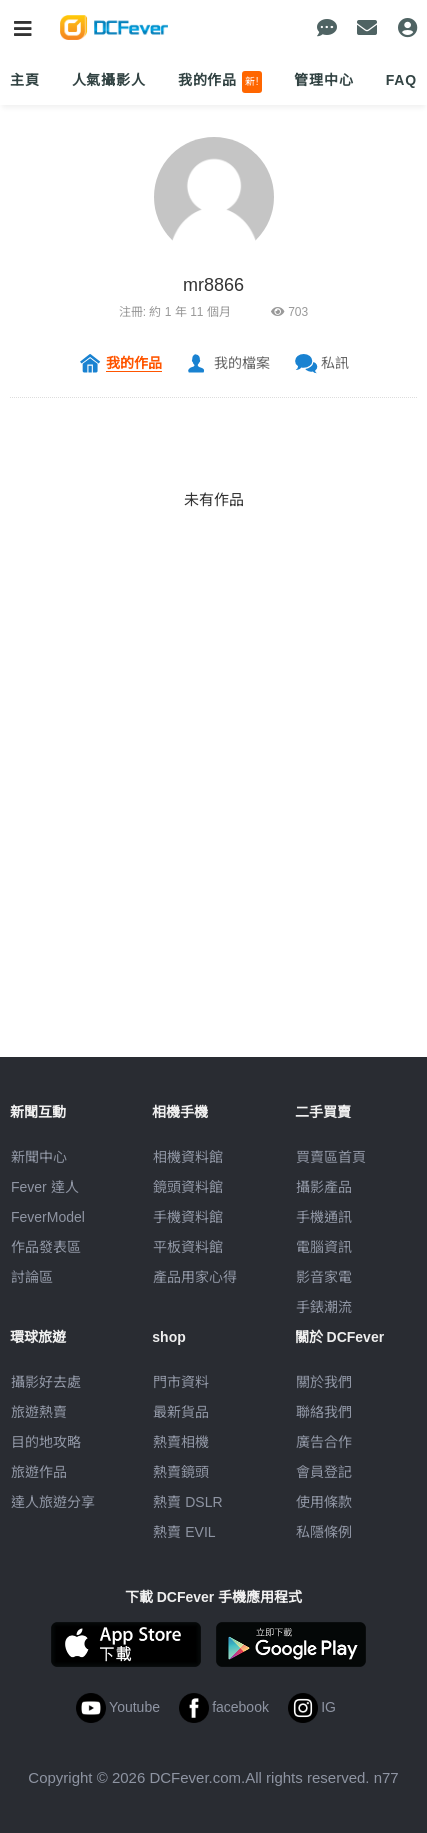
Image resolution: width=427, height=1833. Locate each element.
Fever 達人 (45, 1187)
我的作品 (220, 82)
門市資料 (181, 1382)
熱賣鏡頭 (181, 1472)
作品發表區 (46, 1247)
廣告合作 (324, 1442)
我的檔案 (242, 363)
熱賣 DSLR (187, 1502)
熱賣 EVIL (184, 1532)
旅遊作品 (39, 1472)
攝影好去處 (46, 1382)
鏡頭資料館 (188, 1187)
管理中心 (323, 80)
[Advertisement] (213, 843)
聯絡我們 (324, 1412)
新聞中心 (39, 1157)
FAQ (401, 80)
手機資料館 (188, 1217)
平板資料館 (188, 1247)
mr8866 (213, 285)
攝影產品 (324, 1187)
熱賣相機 (181, 1442)
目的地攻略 (46, 1442)
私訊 (335, 363)
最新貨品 (181, 1412)
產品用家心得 (195, 1277)
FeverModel (48, 1217)
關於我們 (324, 1382)
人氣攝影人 (109, 80)
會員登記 (324, 1472)
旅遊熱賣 (39, 1412)
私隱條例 (324, 1532)
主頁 (25, 80)
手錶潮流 (324, 1307)
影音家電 (324, 1277)
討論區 (32, 1277)
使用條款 (324, 1502)
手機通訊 (324, 1217)
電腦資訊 (324, 1247)
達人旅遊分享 (53, 1502)
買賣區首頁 (331, 1157)
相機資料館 (188, 1157)
